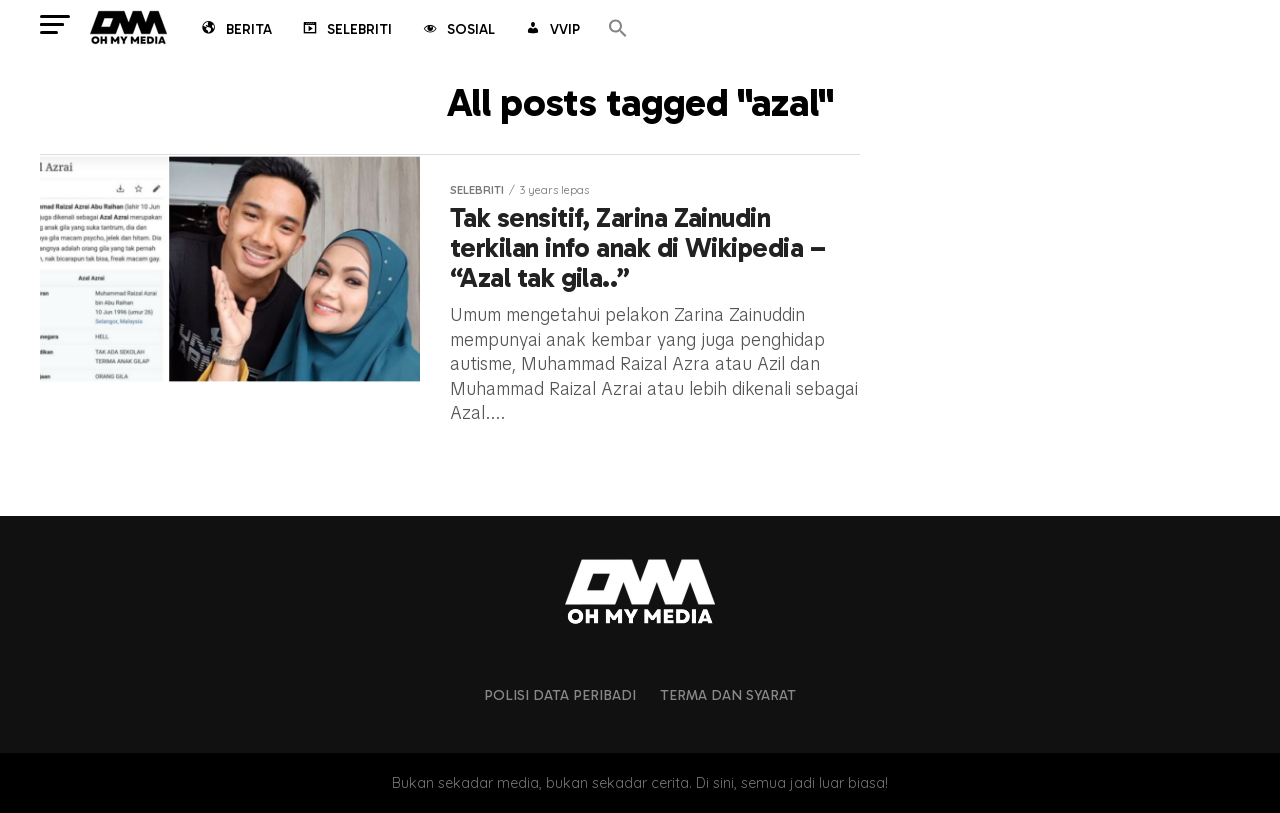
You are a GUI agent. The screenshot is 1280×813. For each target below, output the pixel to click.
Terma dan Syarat (728, 695)
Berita (235, 31)
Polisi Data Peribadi (560, 695)
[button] (618, 29)
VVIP (551, 31)
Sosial (457, 31)
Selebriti (346, 31)
